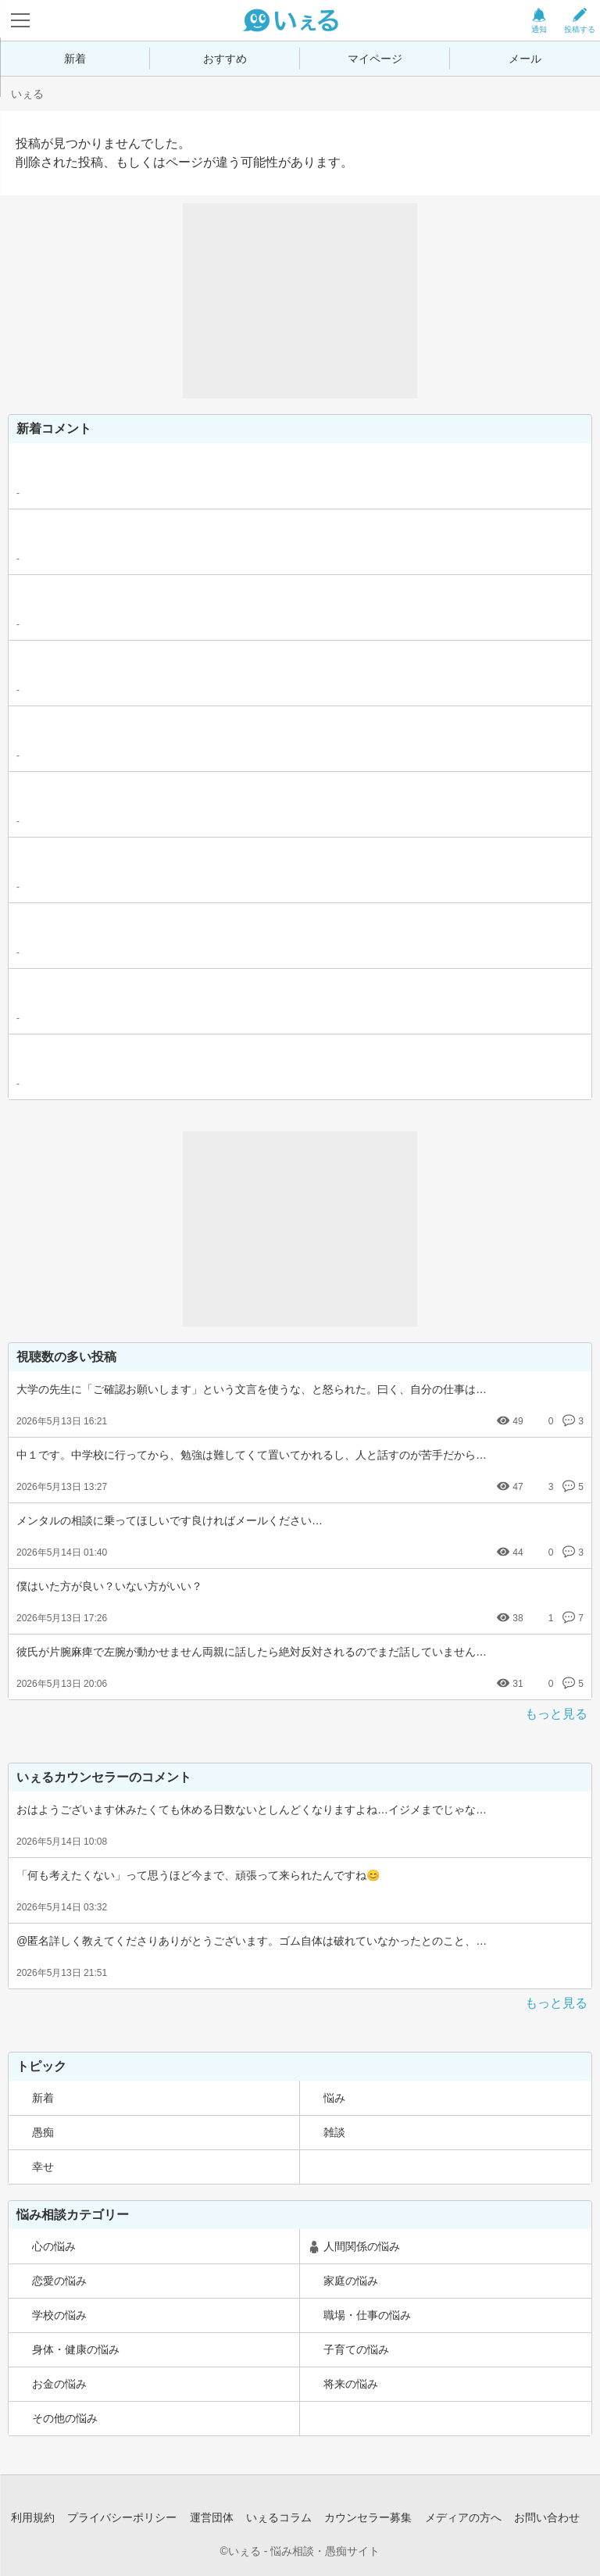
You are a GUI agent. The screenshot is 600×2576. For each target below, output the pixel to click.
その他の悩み (65, 2418)
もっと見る (556, 1713)
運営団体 (212, 2517)
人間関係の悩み (361, 2246)
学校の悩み (59, 2315)
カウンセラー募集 (368, 2517)
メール (525, 58)
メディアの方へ (463, 2517)
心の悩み (54, 2246)
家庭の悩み (350, 2280)
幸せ (43, 2166)
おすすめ (225, 58)
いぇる (27, 94)
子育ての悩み (356, 2349)
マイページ (375, 58)
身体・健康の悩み (76, 2349)
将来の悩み (350, 2384)
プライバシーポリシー (122, 2517)
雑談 (334, 2132)
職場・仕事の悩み (367, 2315)
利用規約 (33, 2517)
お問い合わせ (547, 2517)
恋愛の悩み (59, 2280)
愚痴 (43, 2132)
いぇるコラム (279, 2517)
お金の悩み (59, 2384)
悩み (334, 2098)
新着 (75, 58)
